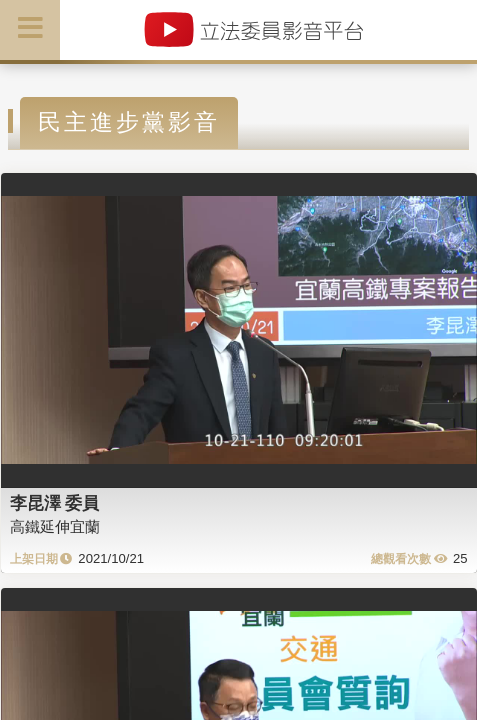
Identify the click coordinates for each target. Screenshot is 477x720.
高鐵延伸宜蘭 (55, 526)
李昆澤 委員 (55, 503)
